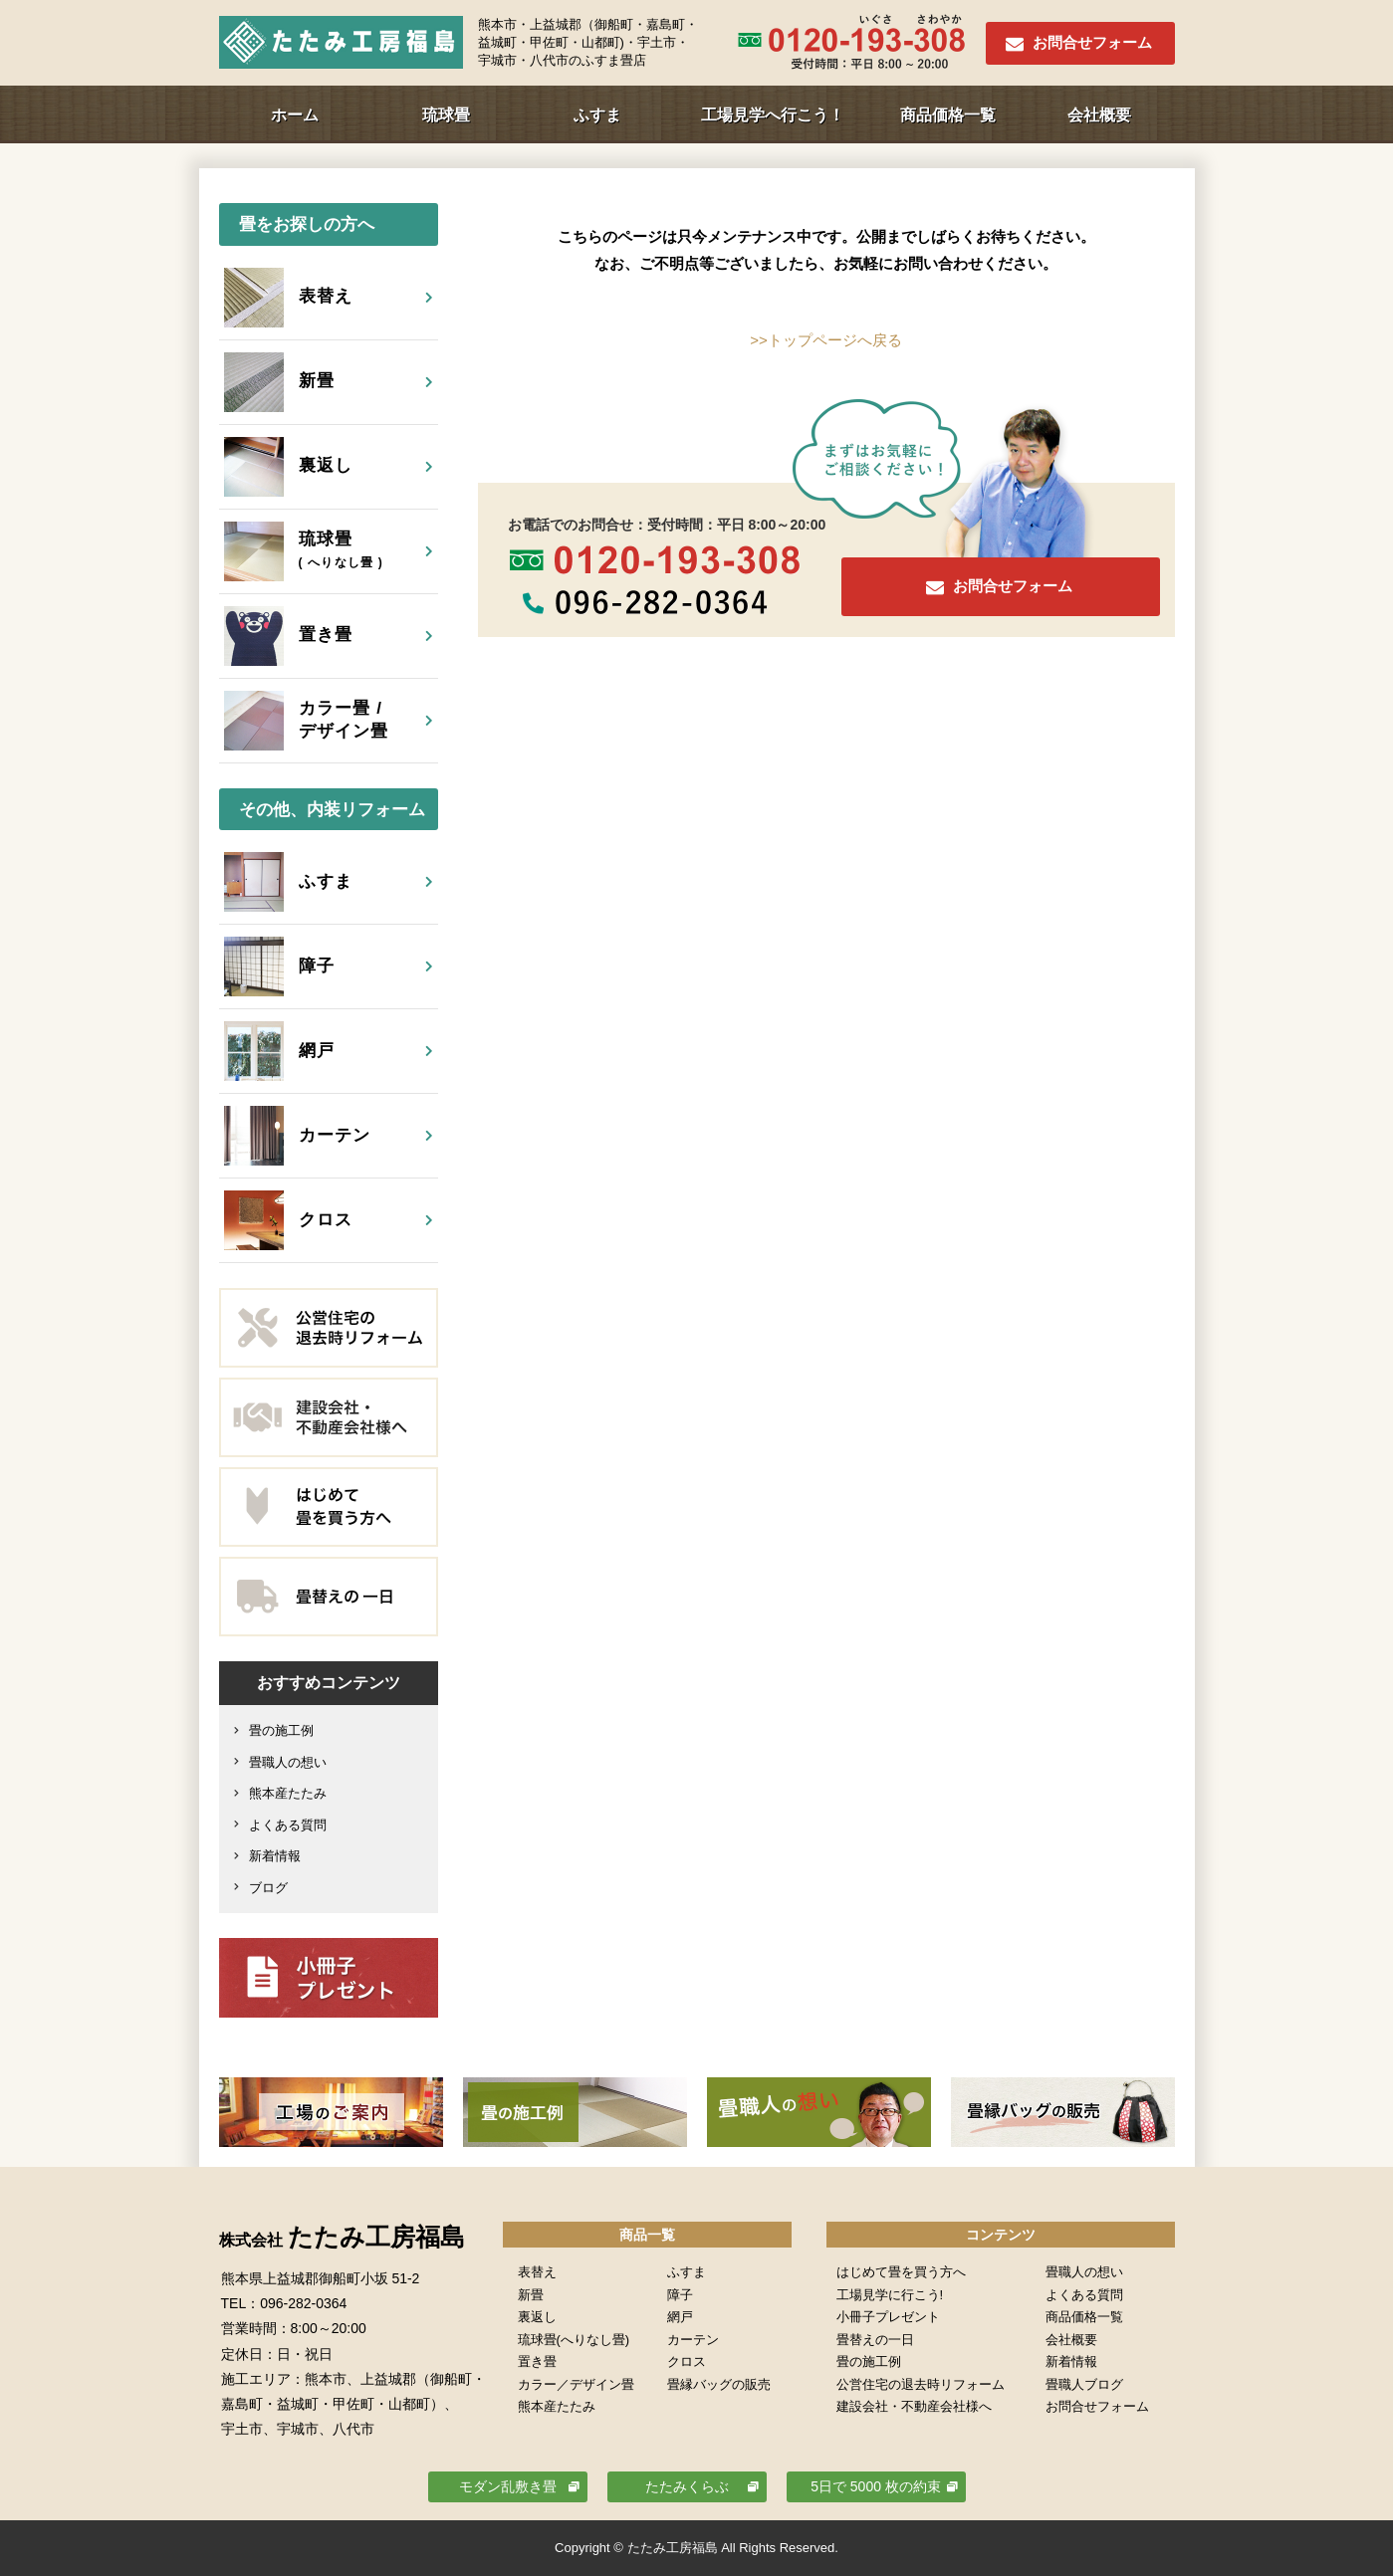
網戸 (680, 2316)
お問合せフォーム (1092, 42)
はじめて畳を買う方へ (901, 2271)
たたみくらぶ (687, 2486)
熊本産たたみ (288, 1793)
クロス (686, 2361)
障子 (680, 2294)
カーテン (693, 2339)
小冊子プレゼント (888, 2316)
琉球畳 (446, 115)
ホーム (295, 115)
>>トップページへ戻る (826, 339)
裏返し (537, 2316)
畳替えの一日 (875, 2339)
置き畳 (537, 2361)
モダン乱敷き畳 (508, 2486)
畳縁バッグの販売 (719, 2384)
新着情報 (275, 1855)
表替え (537, 2271)
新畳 (531, 2294)
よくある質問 (288, 1825)
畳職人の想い (288, 1762)
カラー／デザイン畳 (576, 2384)
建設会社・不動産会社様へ (914, 2406)
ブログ (268, 1887)
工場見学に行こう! (890, 2294)
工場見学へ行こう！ (772, 115)
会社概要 (1099, 115)
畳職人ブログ (1084, 2384)
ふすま (597, 115)
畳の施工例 (281, 1730)
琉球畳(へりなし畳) (574, 2339)
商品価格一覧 (948, 115)
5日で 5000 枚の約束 (876, 2486)
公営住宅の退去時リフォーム (920, 2384)
